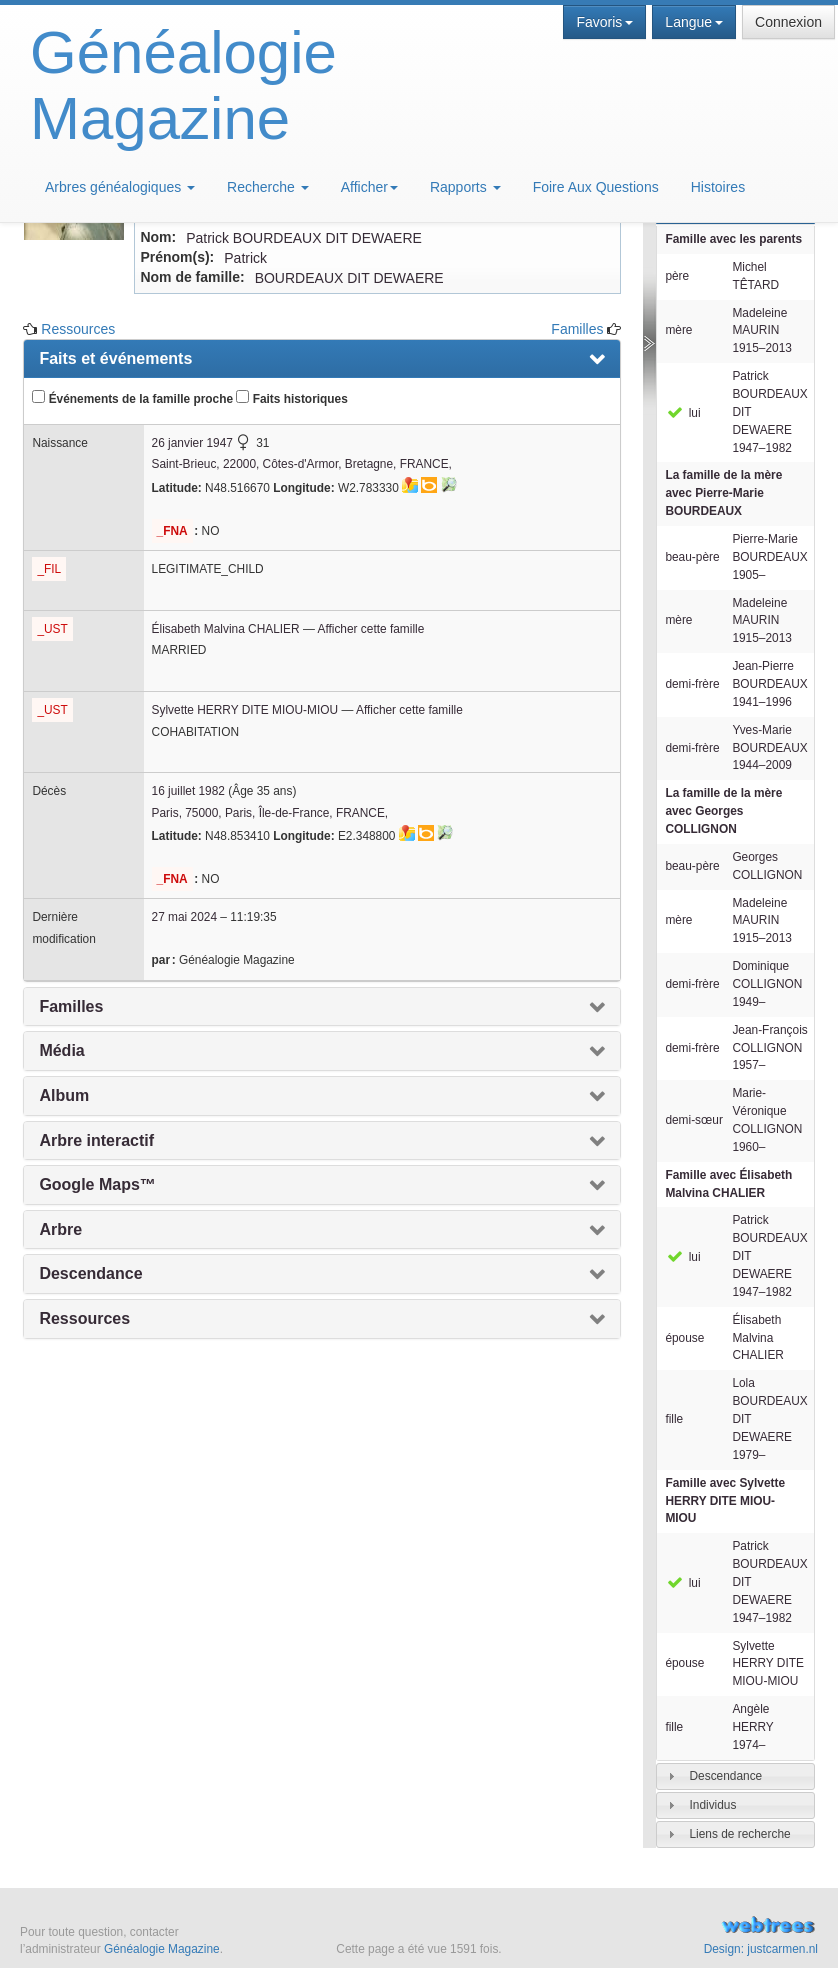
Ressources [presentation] (84, 1318)
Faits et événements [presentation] (115, 358)
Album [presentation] (64, 1095)
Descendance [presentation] (90, 1273)
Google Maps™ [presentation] (97, 1184)
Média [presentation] (61, 1050)
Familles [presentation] (71, 1006)
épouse (684, 1338)
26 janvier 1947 (192, 443)
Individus (712, 1805)
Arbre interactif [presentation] (96, 1140)
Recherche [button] (268, 187)
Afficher (369, 187)
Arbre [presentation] (60, 1229)
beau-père (692, 557)
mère (678, 330)
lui (682, 413)
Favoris (604, 22)
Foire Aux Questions (596, 187)
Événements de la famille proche (132, 398)
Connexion (788, 22)
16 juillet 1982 (188, 791)
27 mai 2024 (184, 917)
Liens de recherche (739, 1834)
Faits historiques (291, 398)
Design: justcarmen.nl (761, 1949)
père (677, 276)
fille (674, 1419)
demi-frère (692, 684)
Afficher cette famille (370, 629)
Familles (577, 329)
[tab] (735, 1776)
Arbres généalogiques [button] (120, 187)
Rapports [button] (465, 187)
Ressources (78, 329)
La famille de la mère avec (723, 493)
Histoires (718, 187)
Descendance (725, 1776)
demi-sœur (693, 1120)
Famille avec (728, 1184)
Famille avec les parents (733, 239)
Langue (694, 22)
